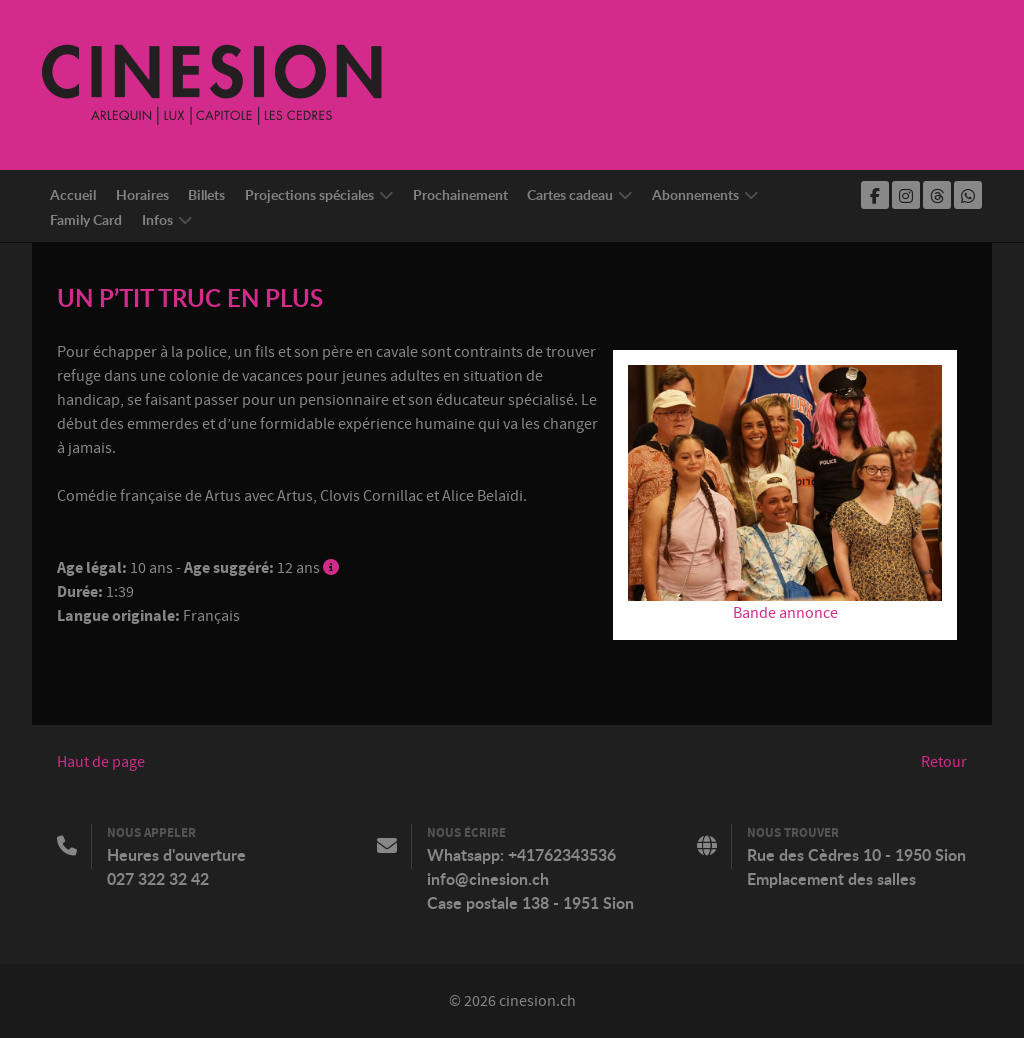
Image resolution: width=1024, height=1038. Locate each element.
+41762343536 (562, 855)
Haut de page (101, 762)
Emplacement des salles (831, 879)
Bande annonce (785, 613)
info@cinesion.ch (488, 879)
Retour (944, 762)
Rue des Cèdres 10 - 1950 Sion (856, 855)
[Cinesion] (212, 84)
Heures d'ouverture (176, 855)
